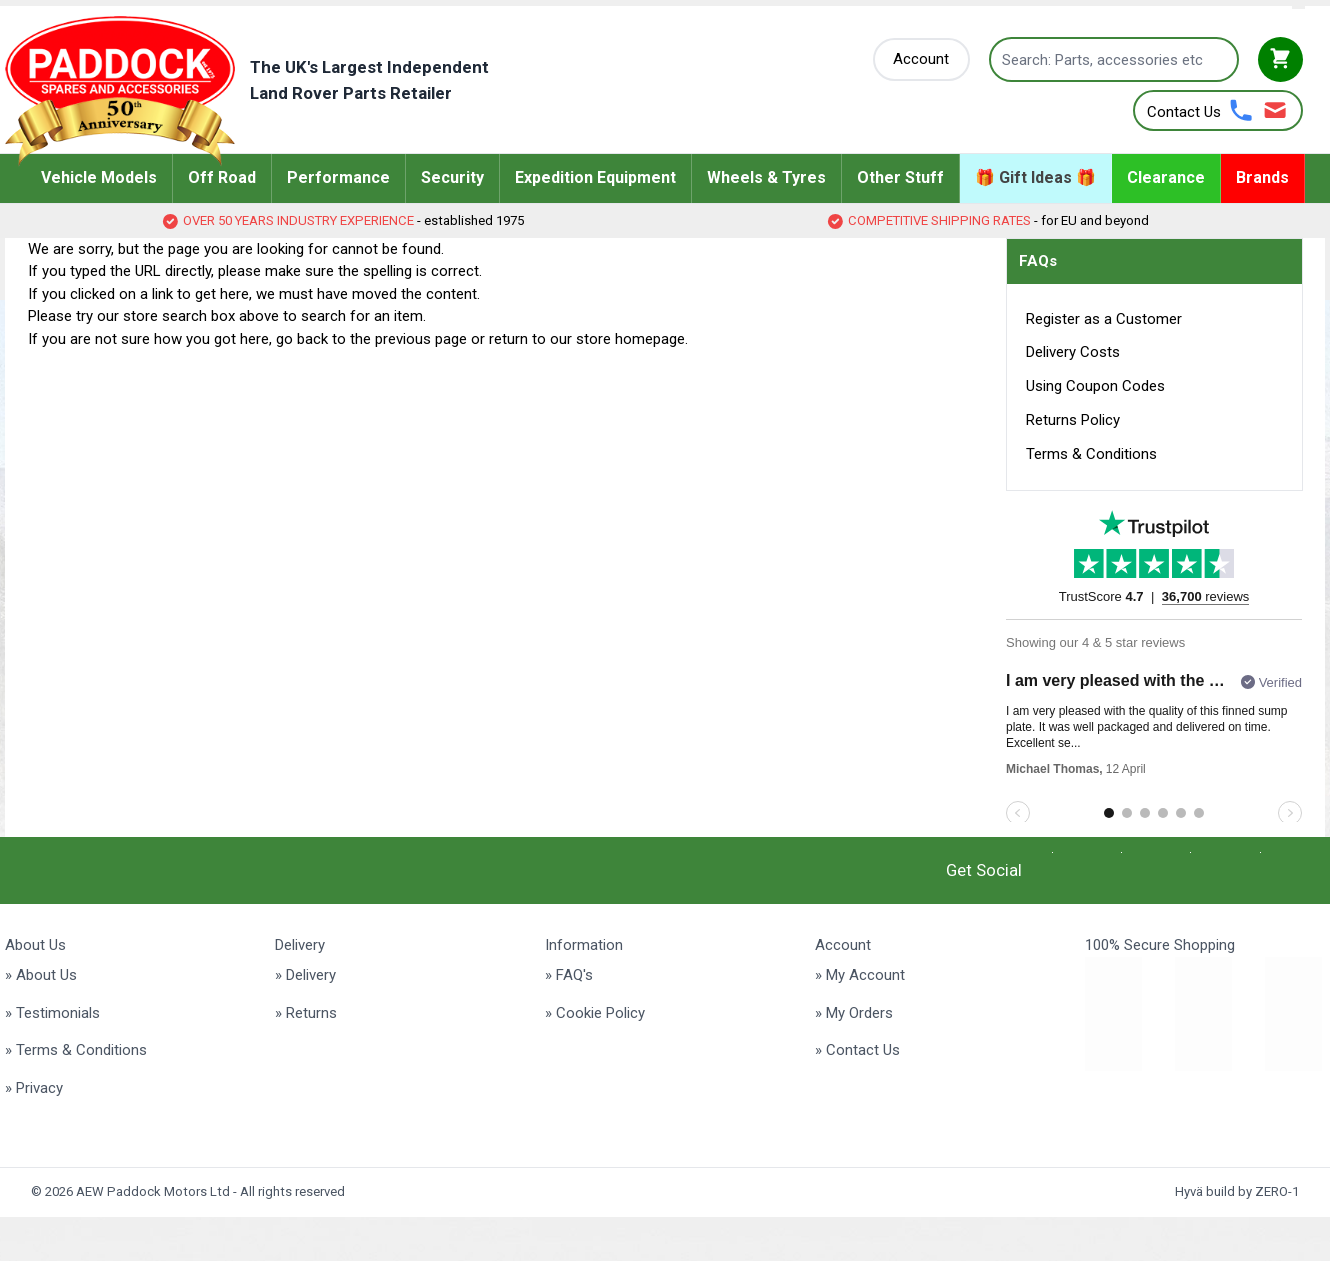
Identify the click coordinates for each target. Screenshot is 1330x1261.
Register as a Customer (1104, 319)
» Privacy (34, 1088)
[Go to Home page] (277, 91)
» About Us (41, 975)
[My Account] (922, 59)
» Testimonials (52, 1013)
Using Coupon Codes (1095, 386)
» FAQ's (569, 975)
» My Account (860, 975)
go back (302, 339)
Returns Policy (1073, 420)
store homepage (630, 339)
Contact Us (1184, 112)
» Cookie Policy (595, 1013)
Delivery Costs (1073, 352)
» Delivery (305, 975)
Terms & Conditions (1091, 454)
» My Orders (854, 1013)
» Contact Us (857, 1050)
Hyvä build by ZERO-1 (1237, 1191)
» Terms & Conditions (76, 1050)
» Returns (306, 1013)
